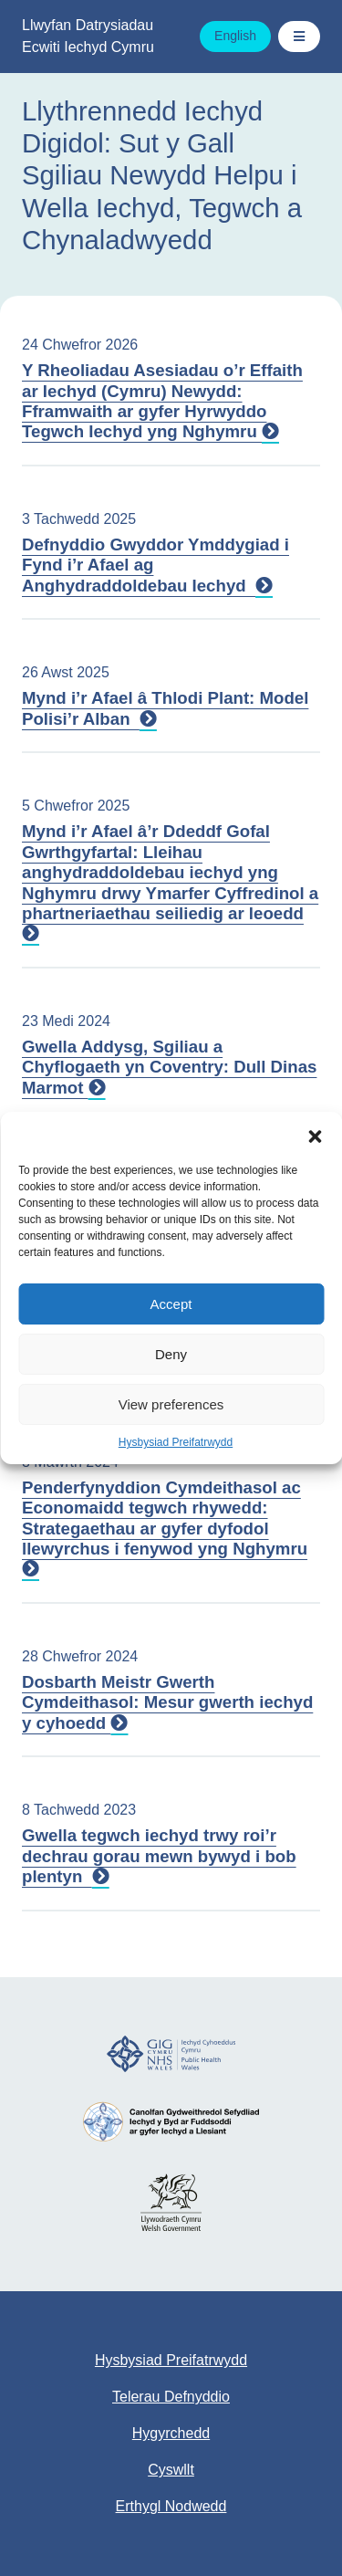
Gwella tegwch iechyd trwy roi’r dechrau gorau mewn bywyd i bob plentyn (159, 1856)
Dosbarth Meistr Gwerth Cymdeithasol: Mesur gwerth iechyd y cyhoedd (167, 1702)
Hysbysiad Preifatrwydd (176, 1442)
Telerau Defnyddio (171, 2396)
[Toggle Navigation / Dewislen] (299, 36)
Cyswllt (171, 2469)
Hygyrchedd (171, 2433)
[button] (315, 1135)
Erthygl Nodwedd (171, 2506)
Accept (171, 1304)
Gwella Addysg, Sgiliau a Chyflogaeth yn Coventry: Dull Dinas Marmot (169, 1067)
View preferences (171, 1404)
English (235, 35)
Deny (171, 1354)
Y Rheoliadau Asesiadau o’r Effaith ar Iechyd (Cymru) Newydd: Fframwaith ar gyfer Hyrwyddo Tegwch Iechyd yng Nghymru (162, 401)
